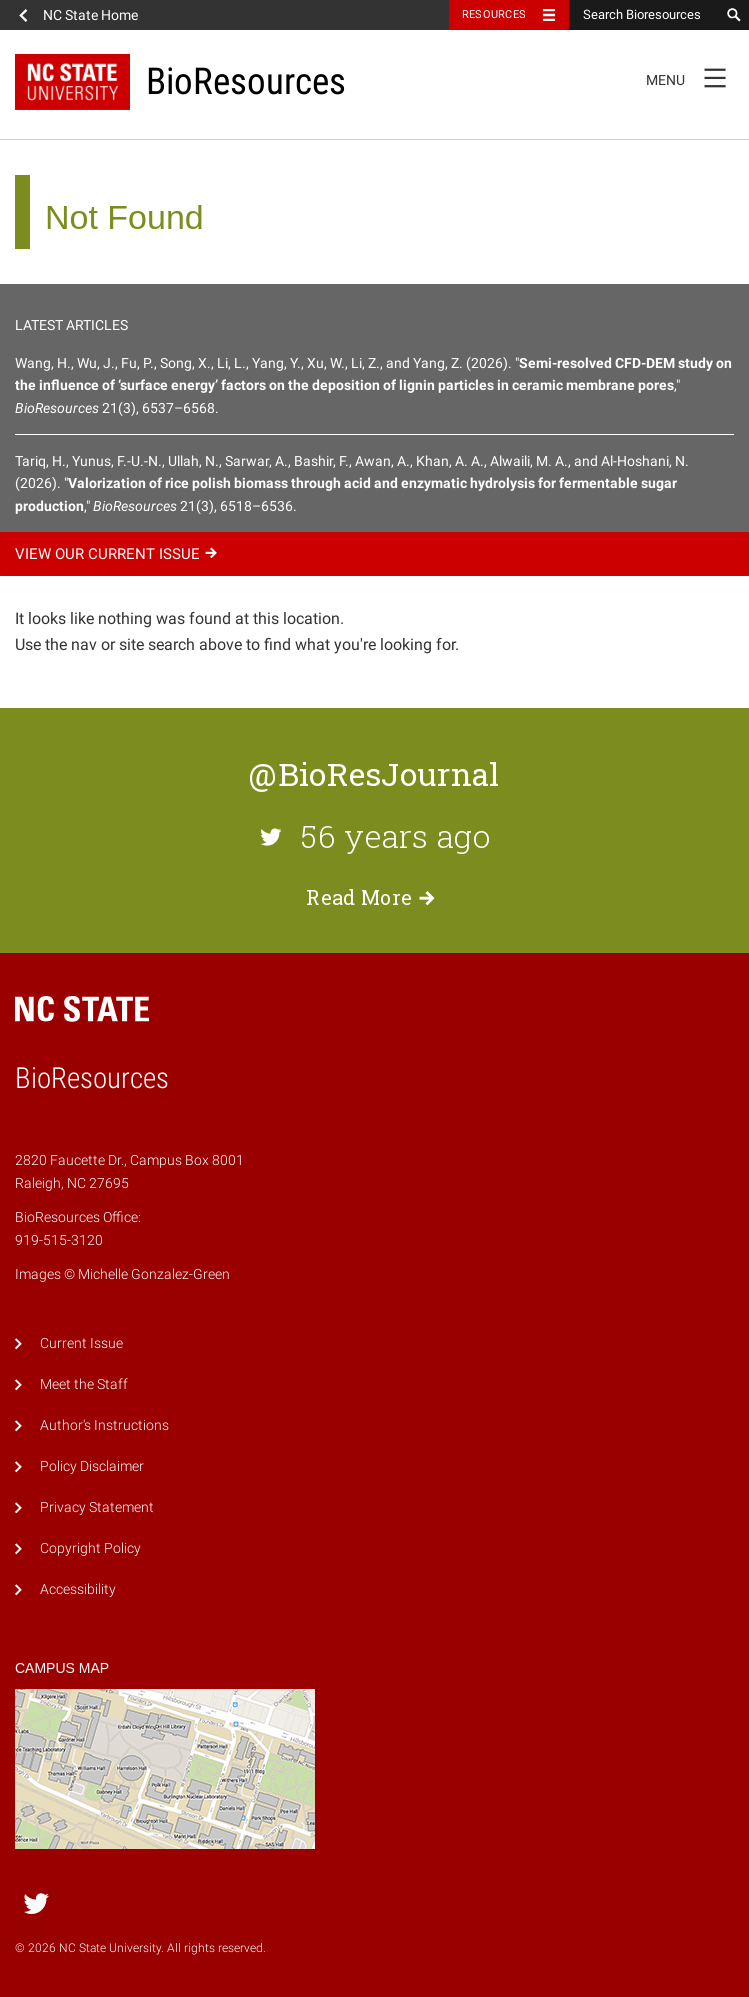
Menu (692, 77)
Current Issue (81, 1343)
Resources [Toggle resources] (494, 14)
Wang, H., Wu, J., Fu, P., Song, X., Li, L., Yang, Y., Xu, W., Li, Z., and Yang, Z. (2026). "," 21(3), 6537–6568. (373, 385)
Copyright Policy (90, 1548)
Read (374, 897)
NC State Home (90, 15)
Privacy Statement (97, 1507)
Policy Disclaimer (92, 1466)
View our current (119, 554)
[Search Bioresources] (644, 15)
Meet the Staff (84, 1384)
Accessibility (78, 1589)
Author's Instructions (104, 1425)
